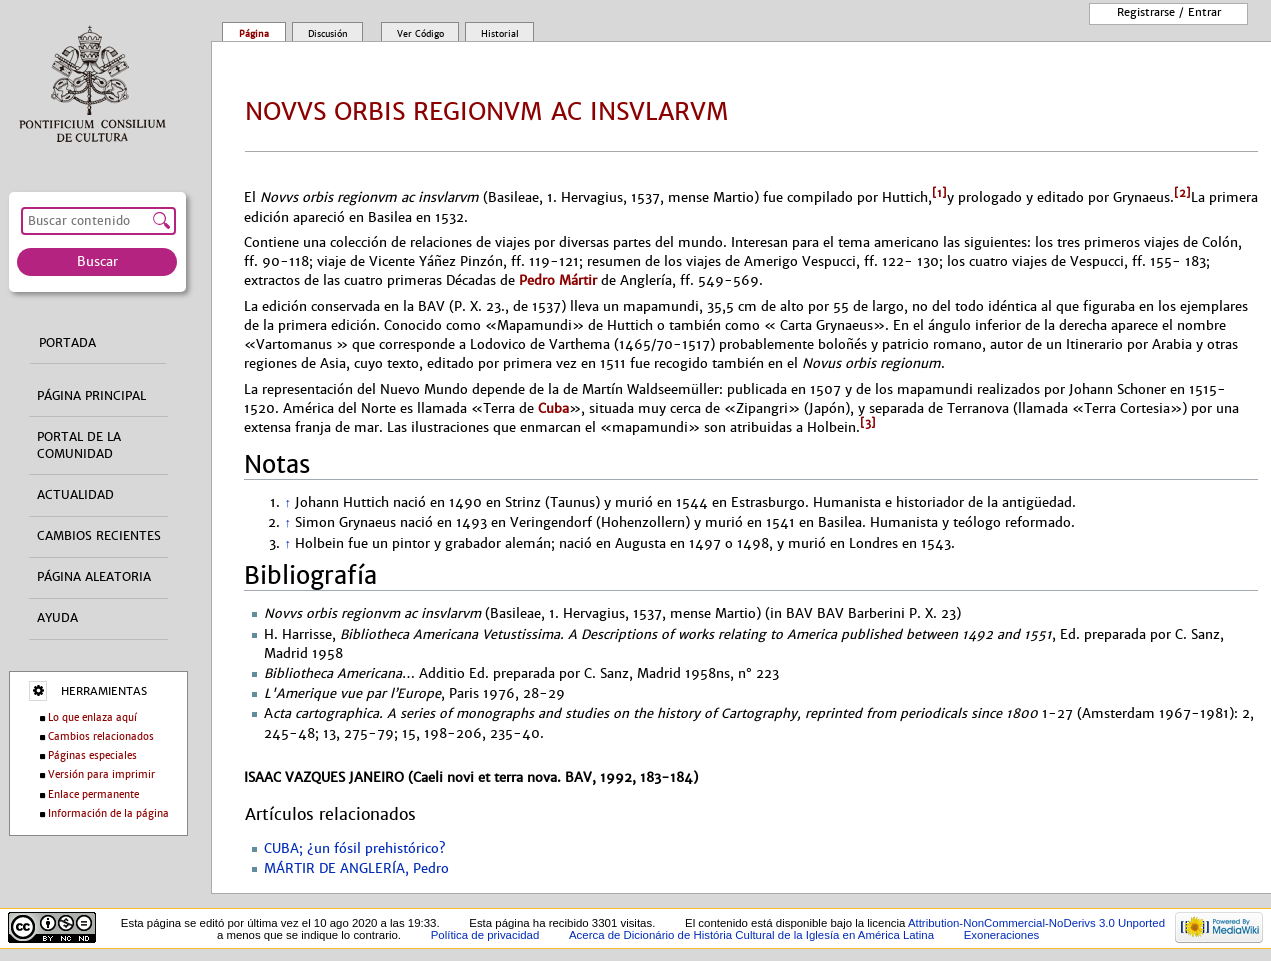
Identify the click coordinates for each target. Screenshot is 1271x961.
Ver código (420, 34)
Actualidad (75, 495)
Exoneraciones (1002, 935)
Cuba (553, 408)
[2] (1182, 193)
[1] (939, 193)
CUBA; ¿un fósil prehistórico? (355, 849)
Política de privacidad (485, 935)
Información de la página (108, 813)
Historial (500, 34)
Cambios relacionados (101, 736)
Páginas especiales (92, 755)
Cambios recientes (99, 536)
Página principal (91, 396)
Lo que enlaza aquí (92, 717)
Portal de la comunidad (79, 445)
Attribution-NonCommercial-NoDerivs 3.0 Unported (1036, 923)
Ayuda (57, 618)
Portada (67, 343)
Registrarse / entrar (1169, 12)
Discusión (328, 34)
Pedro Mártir (558, 280)
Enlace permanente (93, 794)
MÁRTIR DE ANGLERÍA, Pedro (356, 869)
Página (254, 34)
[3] (868, 423)
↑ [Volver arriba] (287, 503)
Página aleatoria (94, 577)
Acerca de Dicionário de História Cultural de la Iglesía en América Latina (751, 935)
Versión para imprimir (101, 774)
